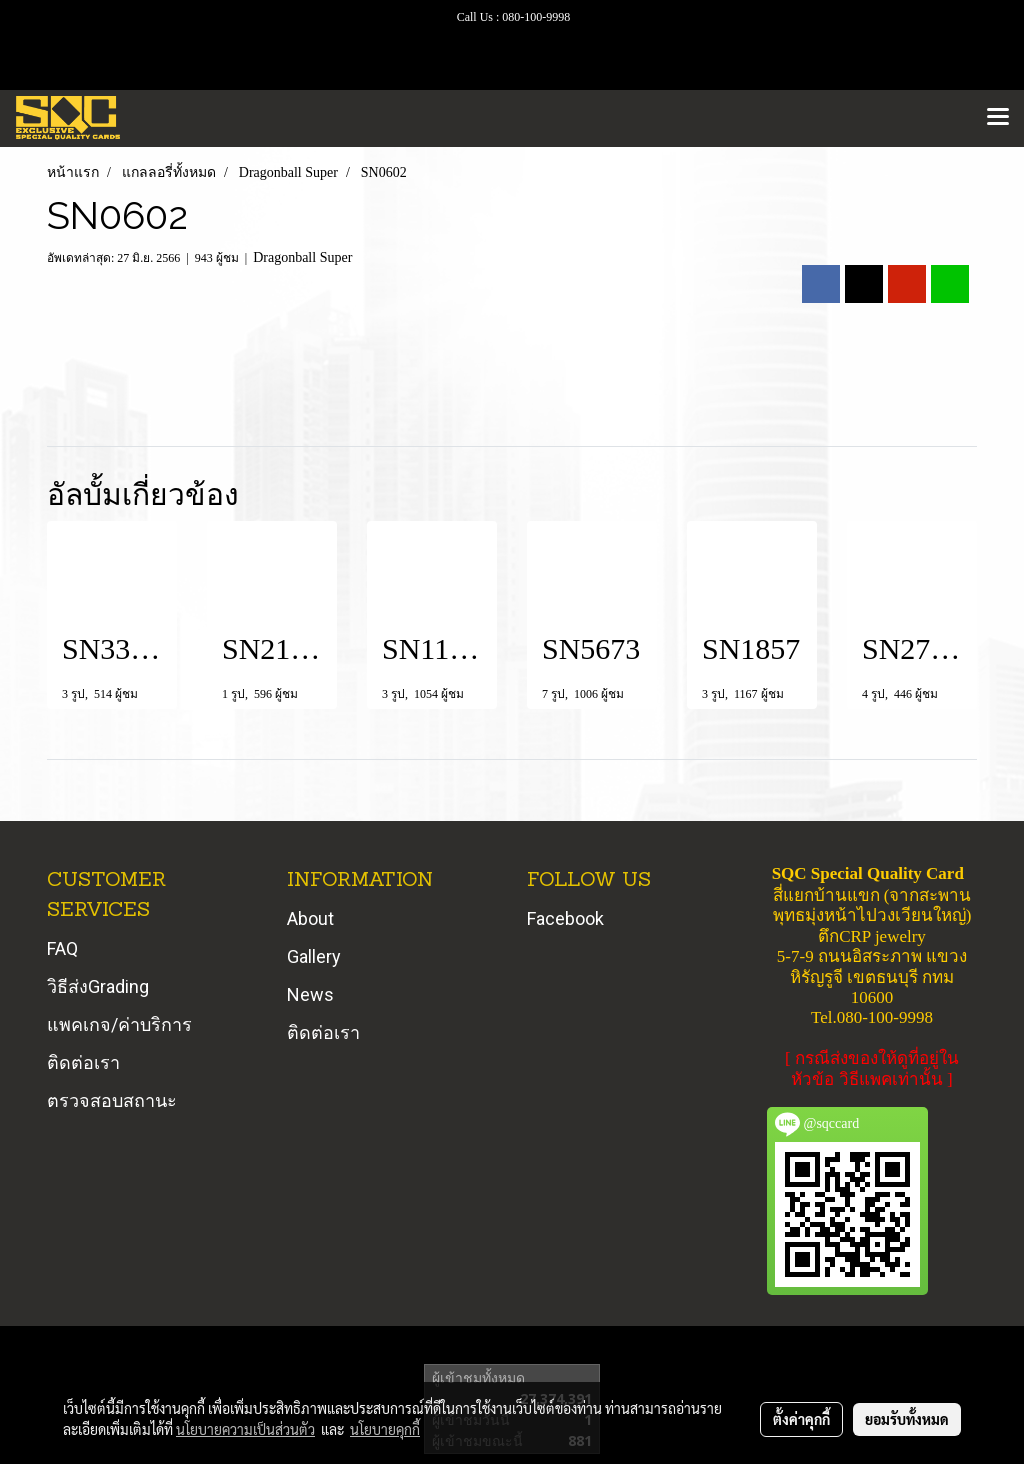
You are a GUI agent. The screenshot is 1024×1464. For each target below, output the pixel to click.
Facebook (565, 918)
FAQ (62, 948)
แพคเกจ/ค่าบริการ (119, 1024)
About (310, 918)
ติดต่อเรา (83, 1062)
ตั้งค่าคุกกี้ (801, 1419)
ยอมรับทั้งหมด (907, 1419)
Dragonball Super (302, 257)
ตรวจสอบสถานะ (112, 1100)
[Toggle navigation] (998, 118)
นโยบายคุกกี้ (385, 1429)
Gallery (314, 956)
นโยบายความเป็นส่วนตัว (245, 1429)
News (310, 994)
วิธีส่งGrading (98, 986)
